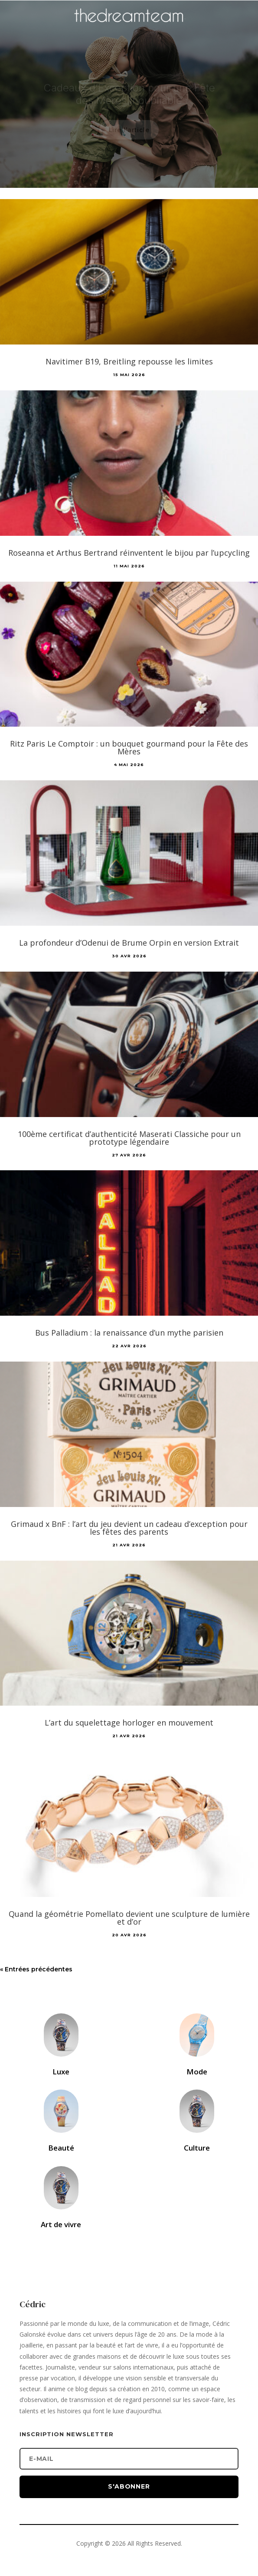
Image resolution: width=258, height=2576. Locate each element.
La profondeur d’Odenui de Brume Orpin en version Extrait (129, 942)
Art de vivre (61, 2224)
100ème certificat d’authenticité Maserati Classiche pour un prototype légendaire (129, 1138)
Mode (196, 2072)
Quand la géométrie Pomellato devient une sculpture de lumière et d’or (129, 1918)
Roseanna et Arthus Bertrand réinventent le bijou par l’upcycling (129, 552)
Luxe (60, 2072)
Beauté (61, 2148)
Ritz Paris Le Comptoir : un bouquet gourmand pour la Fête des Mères (129, 747)
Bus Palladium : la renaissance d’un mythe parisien (129, 1332)
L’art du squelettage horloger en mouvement (129, 1722)
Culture (197, 2148)
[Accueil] (129, 28)
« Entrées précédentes (36, 1969)
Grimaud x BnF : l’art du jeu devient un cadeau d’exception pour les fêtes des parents (129, 1528)
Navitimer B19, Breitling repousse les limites (129, 361)
